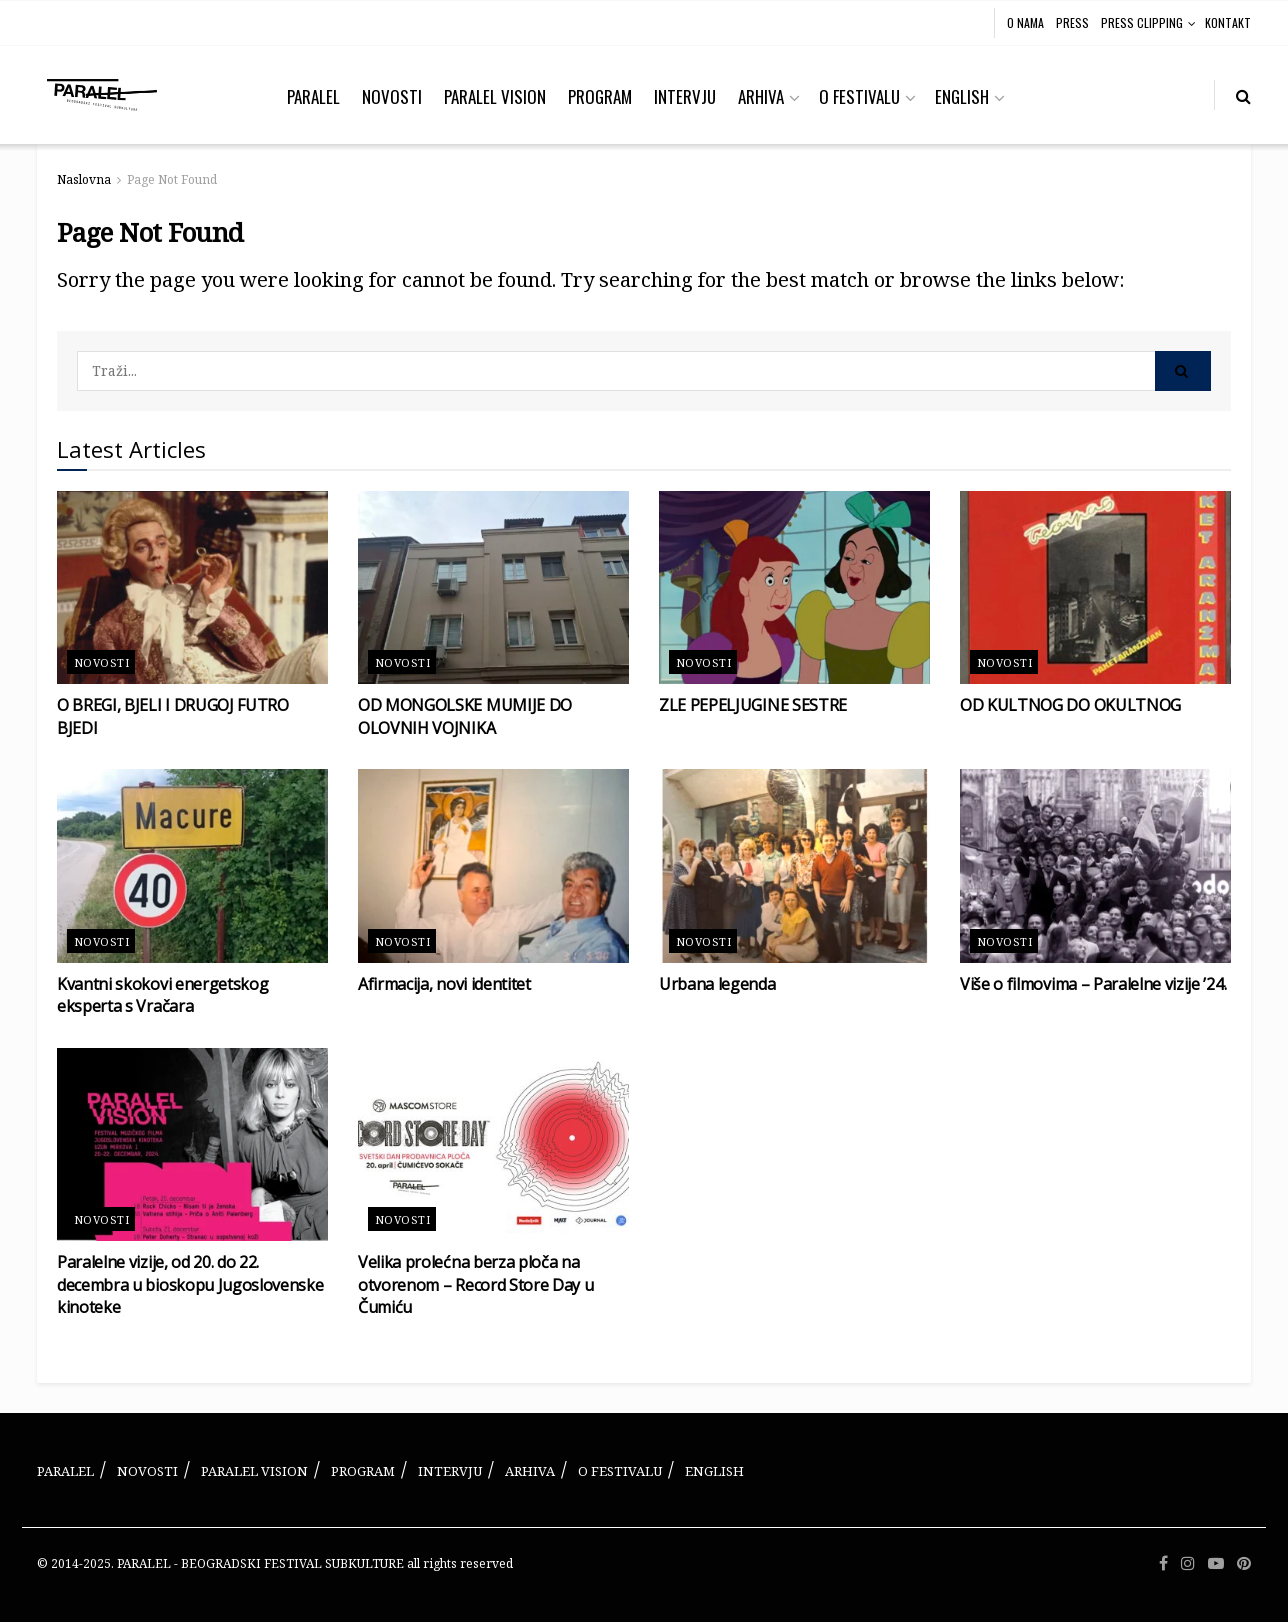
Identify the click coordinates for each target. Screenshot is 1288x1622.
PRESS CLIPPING (1142, 22)
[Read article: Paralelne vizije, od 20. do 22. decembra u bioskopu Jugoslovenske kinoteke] (192, 1145)
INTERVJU (685, 96)
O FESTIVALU (859, 96)
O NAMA (1025, 22)
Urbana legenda (717, 984)
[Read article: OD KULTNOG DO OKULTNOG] (1095, 588)
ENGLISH (962, 96)
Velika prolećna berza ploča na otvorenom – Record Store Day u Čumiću (475, 1284)
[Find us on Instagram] (1188, 1564)
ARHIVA (761, 96)
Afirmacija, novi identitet (444, 984)
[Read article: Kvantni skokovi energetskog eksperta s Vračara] (192, 866)
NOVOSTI (392, 96)
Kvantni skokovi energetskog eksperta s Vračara (162, 995)
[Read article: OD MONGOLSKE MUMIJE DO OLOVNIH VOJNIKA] (493, 588)
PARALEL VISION (495, 96)
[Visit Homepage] (102, 95)
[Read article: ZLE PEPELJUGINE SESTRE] (794, 588)
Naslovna (84, 179)
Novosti (101, 662)
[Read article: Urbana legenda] (794, 866)
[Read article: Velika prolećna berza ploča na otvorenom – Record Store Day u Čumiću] (493, 1145)
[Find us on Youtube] (1216, 1564)
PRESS (1072, 22)
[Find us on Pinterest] (1244, 1564)
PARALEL (313, 96)
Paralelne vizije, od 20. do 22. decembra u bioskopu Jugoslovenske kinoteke (190, 1284)
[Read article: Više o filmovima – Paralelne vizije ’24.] (1095, 866)
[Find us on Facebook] (1163, 1564)
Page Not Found (172, 179)
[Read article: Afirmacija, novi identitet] (493, 866)
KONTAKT (1228, 22)
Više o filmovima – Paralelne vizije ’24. (1093, 984)
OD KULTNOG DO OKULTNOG (1070, 705)
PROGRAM (600, 96)
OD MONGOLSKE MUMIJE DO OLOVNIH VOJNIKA (465, 716)
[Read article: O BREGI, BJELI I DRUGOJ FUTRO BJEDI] (192, 588)
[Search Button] (1243, 95)
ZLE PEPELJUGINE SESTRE (753, 705)
